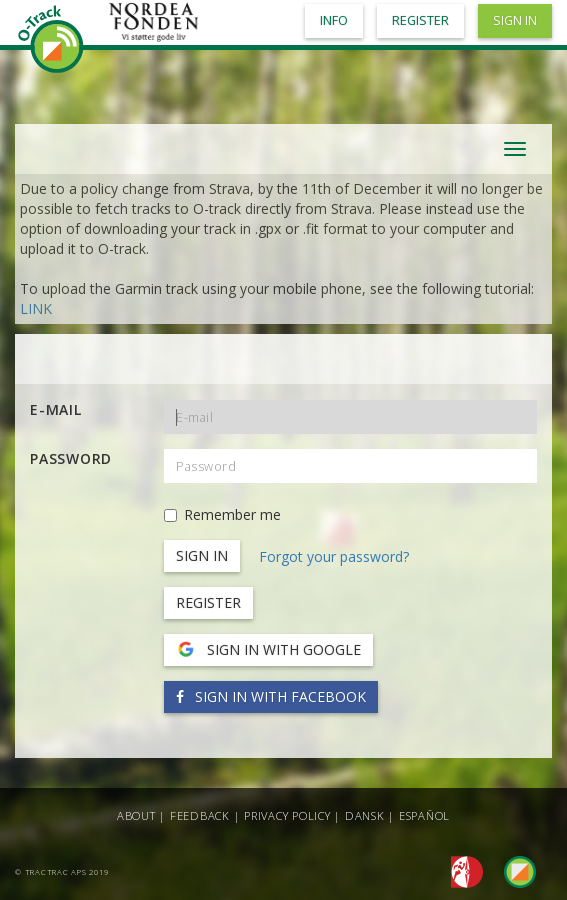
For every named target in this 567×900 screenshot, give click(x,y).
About (136, 815)
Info (334, 20)
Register (208, 602)
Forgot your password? (334, 556)
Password (71, 458)
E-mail (56, 409)
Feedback (200, 815)
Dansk (365, 815)
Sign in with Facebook (271, 696)
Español (424, 815)
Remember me (222, 514)
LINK (36, 308)
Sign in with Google (268, 650)
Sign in (515, 20)
